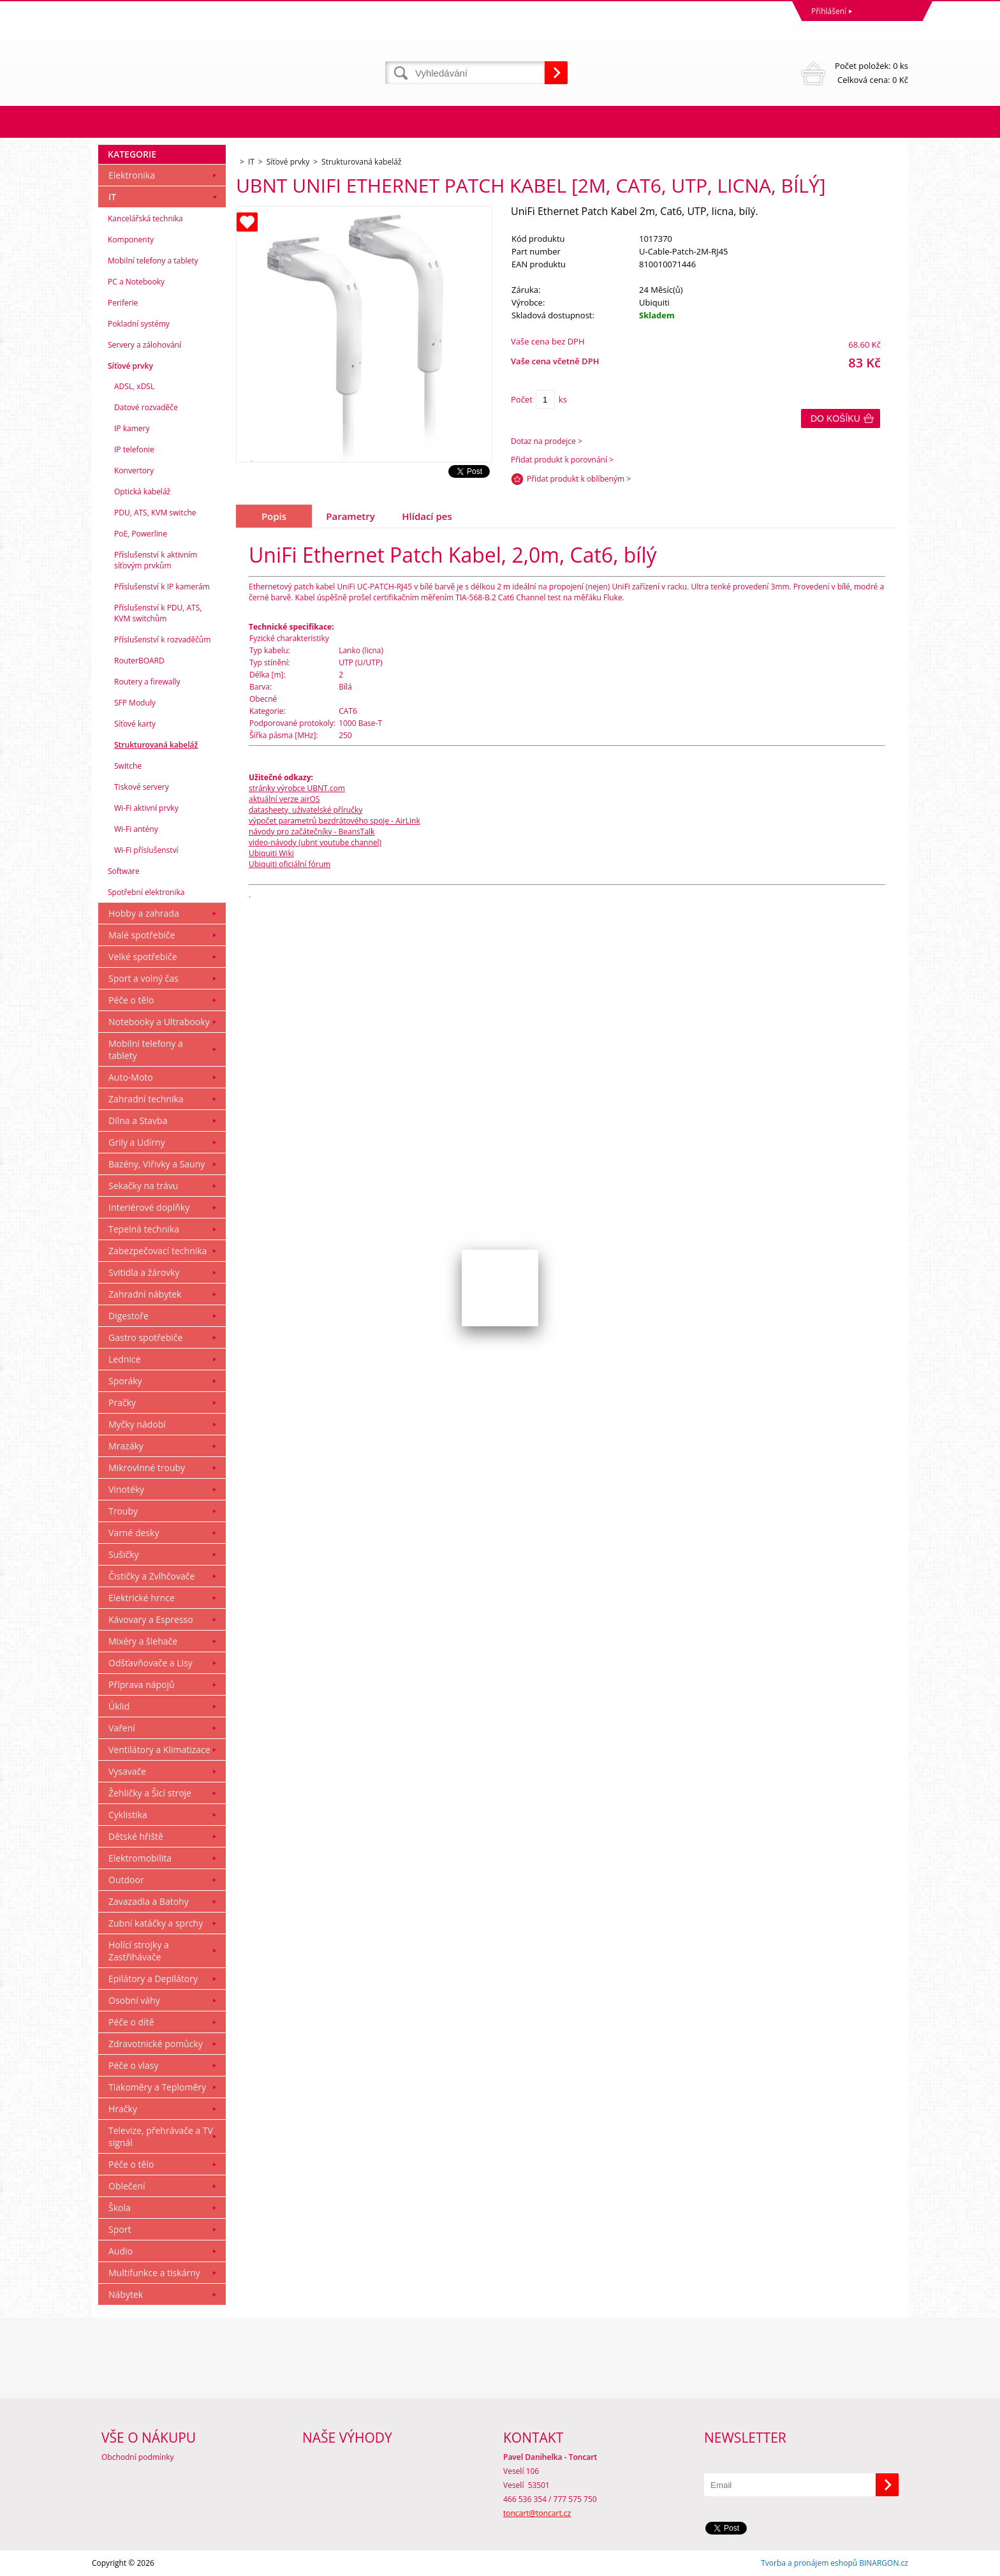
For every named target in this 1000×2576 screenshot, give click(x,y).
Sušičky (123, 1554)
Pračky (122, 1402)
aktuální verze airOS (284, 799)
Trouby (123, 1511)
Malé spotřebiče (141, 935)
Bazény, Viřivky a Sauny (156, 1164)
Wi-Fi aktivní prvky (146, 808)
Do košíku (835, 418)
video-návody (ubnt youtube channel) (315, 842)
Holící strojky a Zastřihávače (138, 1951)
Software (124, 871)
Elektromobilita (140, 1858)
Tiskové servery (141, 786)
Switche (128, 765)
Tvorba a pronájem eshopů (809, 2562)
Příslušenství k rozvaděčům (162, 639)
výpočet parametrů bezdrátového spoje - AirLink (334, 820)
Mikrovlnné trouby (146, 1468)
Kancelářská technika (145, 218)
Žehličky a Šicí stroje (149, 1793)
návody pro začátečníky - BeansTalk (311, 831)
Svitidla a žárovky (144, 1272)
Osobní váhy (134, 2000)
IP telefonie (134, 449)
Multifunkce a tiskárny (154, 2273)
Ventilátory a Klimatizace (159, 1749)
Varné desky (133, 1533)
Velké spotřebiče (142, 957)
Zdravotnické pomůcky (155, 2044)
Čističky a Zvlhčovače (151, 1576)
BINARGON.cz (883, 2562)
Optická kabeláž (142, 491)
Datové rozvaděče (146, 407)
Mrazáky (125, 1446)
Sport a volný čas (143, 978)
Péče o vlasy (133, 2065)
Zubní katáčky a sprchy (155, 1923)
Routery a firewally (147, 681)
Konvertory (134, 470)
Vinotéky (126, 1489)
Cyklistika (127, 1815)
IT (112, 197)
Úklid (118, 1706)
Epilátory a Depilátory (153, 1979)
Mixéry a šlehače (142, 1641)
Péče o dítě (131, 2022)
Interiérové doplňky (148, 1207)
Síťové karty (135, 723)
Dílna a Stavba (137, 1120)
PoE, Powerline (140, 533)
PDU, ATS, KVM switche (155, 512)
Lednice (124, 1359)
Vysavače (127, 1771)
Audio (120, 2251)
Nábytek (125, 2294)
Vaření (121, 1728)
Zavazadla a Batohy (148, 1901)
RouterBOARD (139, 660)
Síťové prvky (130, 365)
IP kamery (131, 428)
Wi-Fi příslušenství (146, 850)
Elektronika (131, 175)
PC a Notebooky (136, 281)
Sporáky (125, 1381)
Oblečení (126, 2186)
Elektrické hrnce (141, 1598)
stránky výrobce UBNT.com (297, 788)
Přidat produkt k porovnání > (562, 459)
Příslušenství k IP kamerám (162, 586)
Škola (119, 2208)
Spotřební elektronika (146, 892)
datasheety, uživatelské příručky (305, 809)
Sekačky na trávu (143, 1186)
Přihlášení (828, 11)
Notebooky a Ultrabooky (159, 1022)
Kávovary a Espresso (150, 1619)
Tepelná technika (143, 1229)
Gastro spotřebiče (145, 1337)
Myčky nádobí (137, 1424)
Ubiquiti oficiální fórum (289, 864)
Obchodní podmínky (137, 2457)
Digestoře (128, 1316)
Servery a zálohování (144, 344)
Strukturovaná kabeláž (156, 744)
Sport (119, 2229)
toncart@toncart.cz (537, 2513)
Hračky (122, 2109)
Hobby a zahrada (143, 913)
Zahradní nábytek (144, 1294)
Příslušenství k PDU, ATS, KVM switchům (158, 613)
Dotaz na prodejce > (546, 441)
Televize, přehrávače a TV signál (160, 2136)
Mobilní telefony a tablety (153, 260)
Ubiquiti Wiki (271, 853)
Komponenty (131, 239)
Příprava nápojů (141, 1684)
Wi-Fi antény (136, 829)
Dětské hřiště (135, 1836)
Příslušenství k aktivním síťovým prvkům (155, 560)
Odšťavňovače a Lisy (150, 1663)
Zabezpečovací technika (157, 1251)
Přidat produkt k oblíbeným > (579, 478)
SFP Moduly (135, 702)
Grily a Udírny (136, 1142)
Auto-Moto (130, 1077)
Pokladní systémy (139, 323)
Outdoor (126, 1880)
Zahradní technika (146, 1099)
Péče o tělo (131, 1000)
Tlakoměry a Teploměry (157, 2087)
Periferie (123, 302)
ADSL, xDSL (134, 386)
